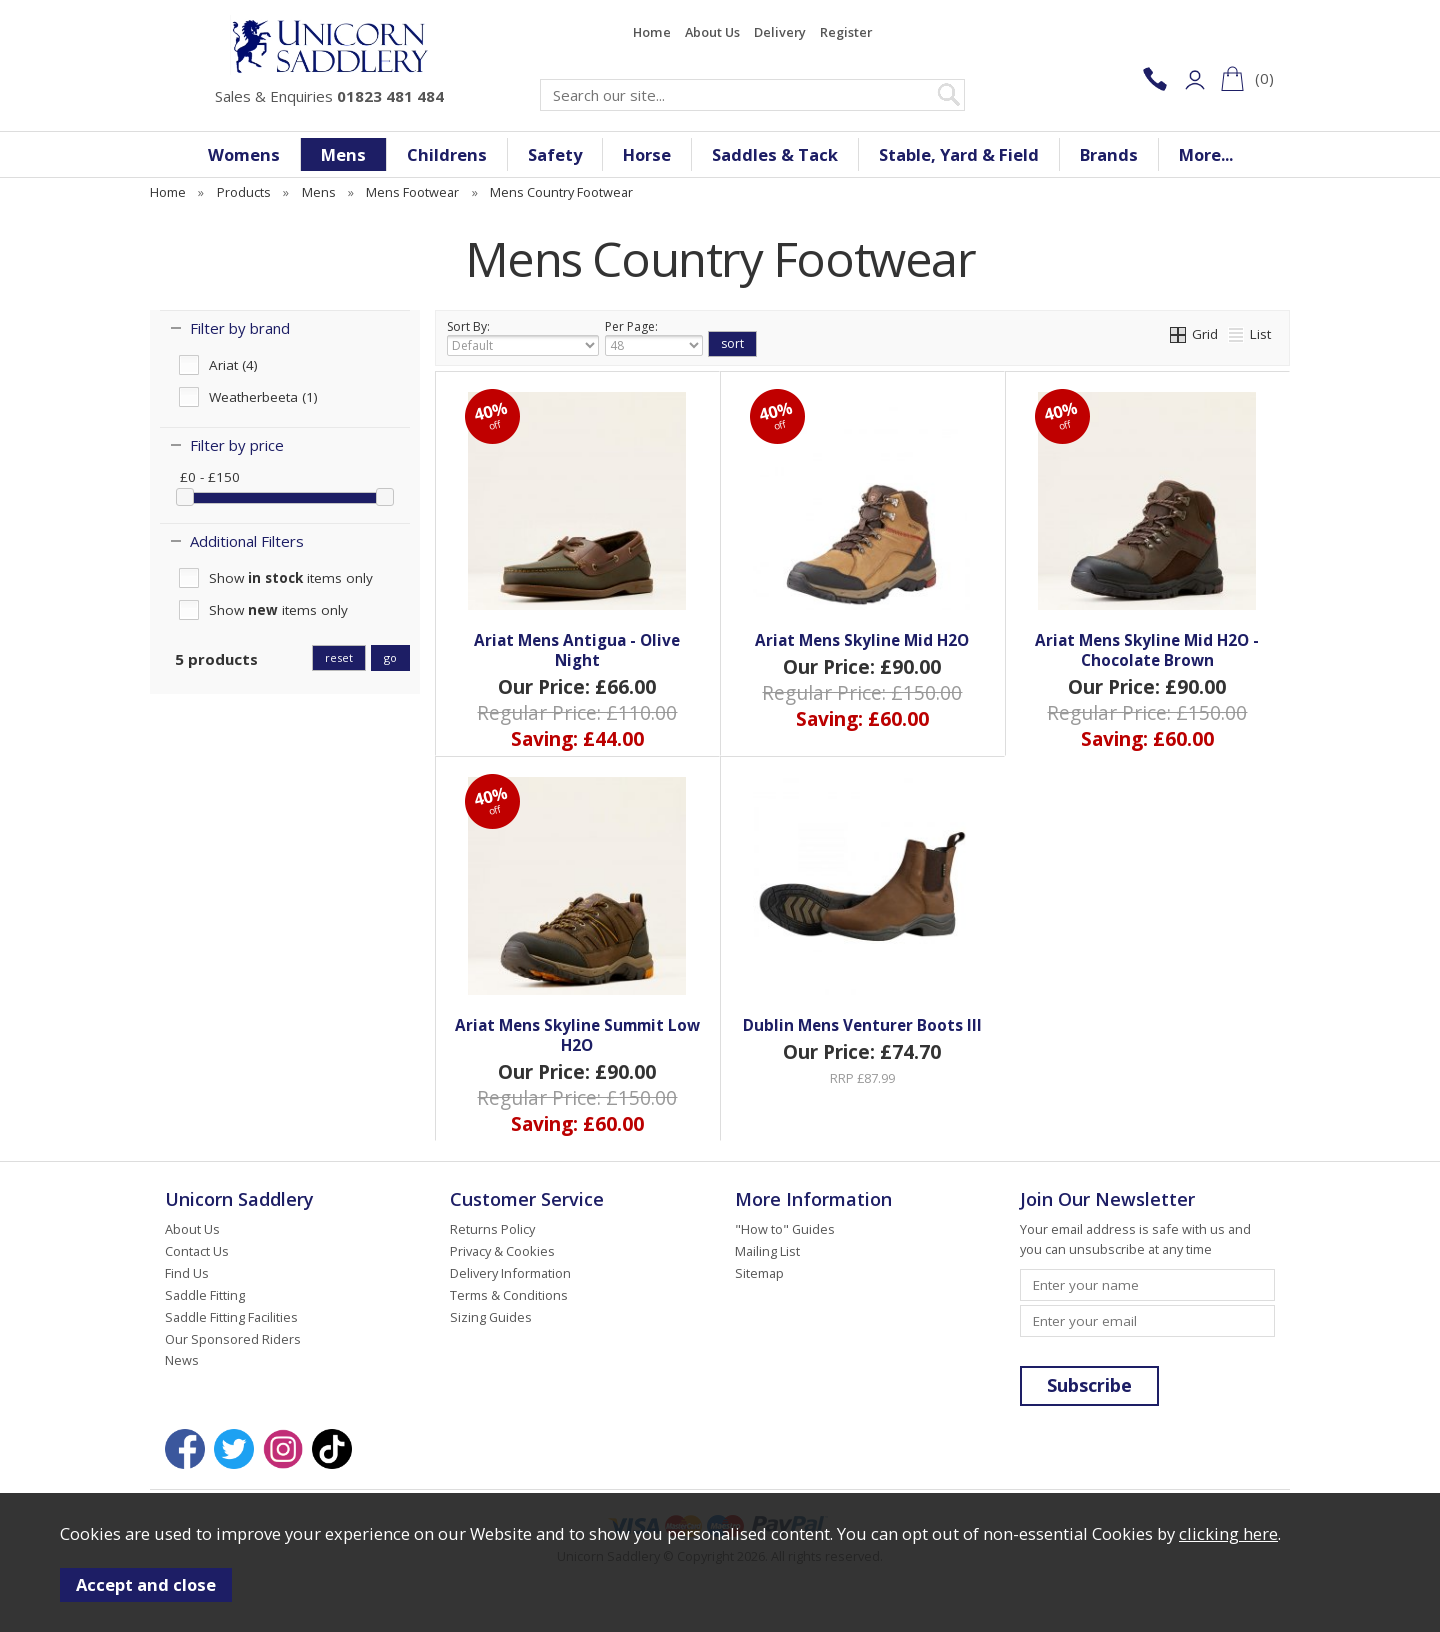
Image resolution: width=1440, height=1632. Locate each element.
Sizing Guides (491, 1317)
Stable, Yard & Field (959, 154)
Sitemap (759, 1273)
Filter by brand (240, 328)
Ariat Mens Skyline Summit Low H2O (577, 1035)
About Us (712, 32)
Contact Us (197, 1251)
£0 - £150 (210, 477)
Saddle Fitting (205, 1295)
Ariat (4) (233, 365)
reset (339, 657)
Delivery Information (510, 1273)
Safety (555, 154)
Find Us (187, 1273)
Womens (244, 154)
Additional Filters (247, 541)
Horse (647, 154)
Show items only (291, 578)
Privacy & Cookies (502, 1251)
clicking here (1228, 1533)
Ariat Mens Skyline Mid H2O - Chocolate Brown (1147, 650)
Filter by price (237, 445)
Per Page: (654, 337)
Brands (1109, 154)
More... (1206, 154)
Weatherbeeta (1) (263, 397)
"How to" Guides (785, 1229)
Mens (343, 154)
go (390, 657)
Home (652, 32)
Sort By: (523, 337)
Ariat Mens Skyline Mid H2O (862, 640)
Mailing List (767, 1251)
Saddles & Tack (775, 154)
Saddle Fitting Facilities (231, 1317)
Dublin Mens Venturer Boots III (862, 1025)
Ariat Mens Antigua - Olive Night (577, 650)
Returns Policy (492, 1229)
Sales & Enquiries (329, 96)
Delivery (780, 32)
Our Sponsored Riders (233, 1339)
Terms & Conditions (509, 1295)
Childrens (447, 154)
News (182, 1360)
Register (846, 32)
